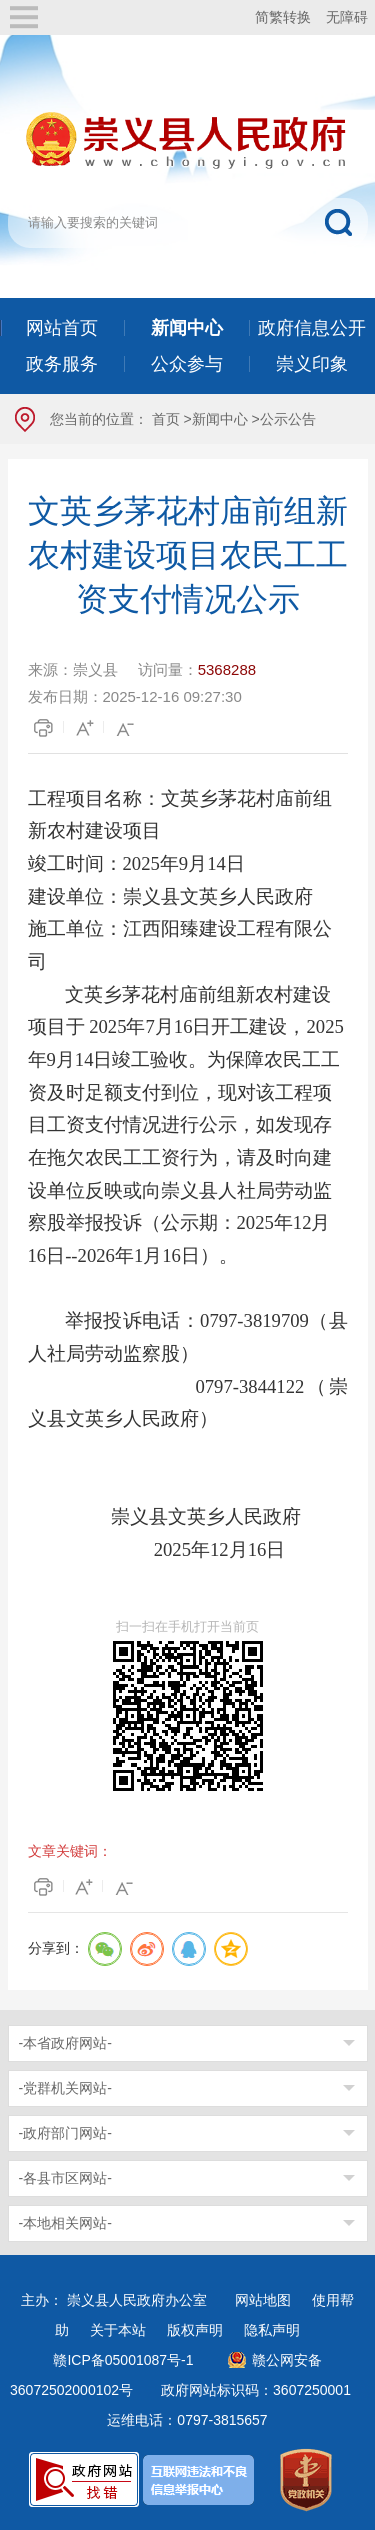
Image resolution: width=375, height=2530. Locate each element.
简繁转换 (283, 17)
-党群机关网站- (65, 2088)
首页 (166, 419)
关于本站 (118, 2330)
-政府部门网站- (65, 2133)
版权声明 (195, 2330)
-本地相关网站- (65, 2223)
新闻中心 (220, 419)
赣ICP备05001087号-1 (123, 2360)
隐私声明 (272, 2330)
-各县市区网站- (65, 2178)
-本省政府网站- (65, 2043)
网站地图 (263, 2300)
